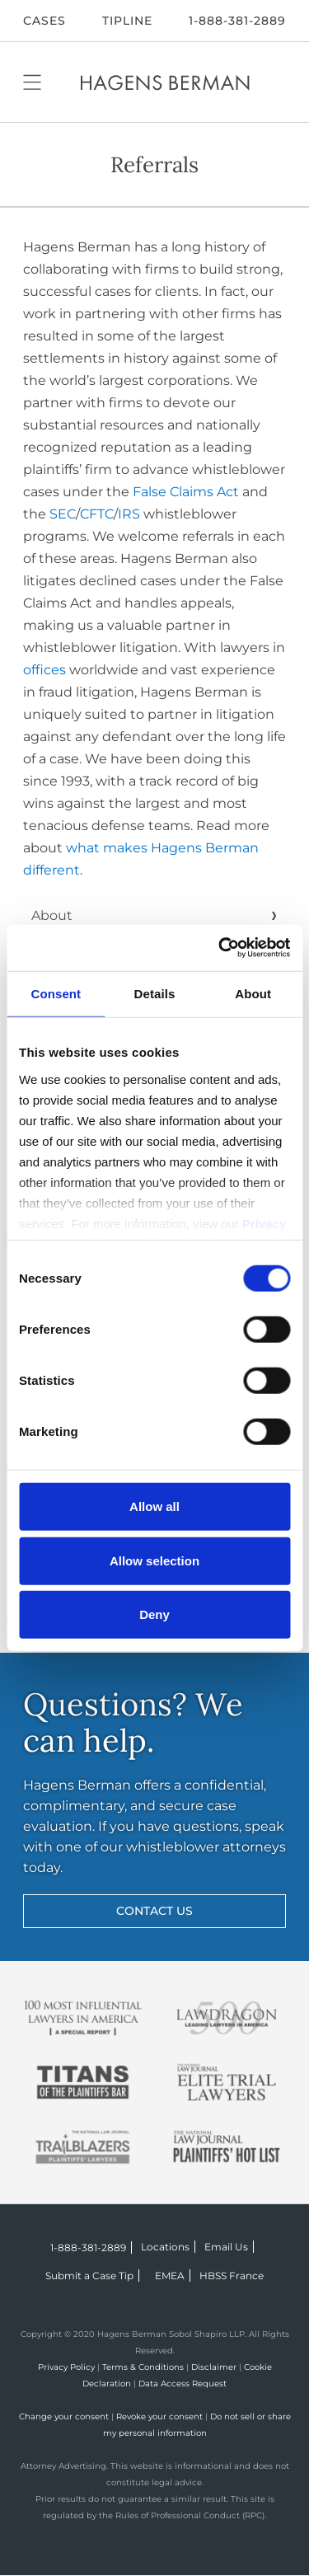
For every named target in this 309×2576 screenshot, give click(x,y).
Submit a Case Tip (89, 2275)
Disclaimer (213, 2367)
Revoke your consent (159, 2416)
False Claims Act (186, 492)
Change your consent (64, 2416)
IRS (129, 514)
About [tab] (253, 994)
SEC (62, 514)
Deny (154, 1614)
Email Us (226, 2247)
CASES (44, 20)
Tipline (127, 20)
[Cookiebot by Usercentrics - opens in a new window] (220, 947)
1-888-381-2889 (237, 20)
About (52, 915)
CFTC (97, 514)
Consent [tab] (55, 994)
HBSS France (231, 2275)
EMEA (170, 2275)
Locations (165, 2247)
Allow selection (154, 1560)
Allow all (154, 1506)
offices (44, 670)
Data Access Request (182, 2383)
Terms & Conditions (143, 2367)
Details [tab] (155, 994)
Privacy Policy (66, 2367)
